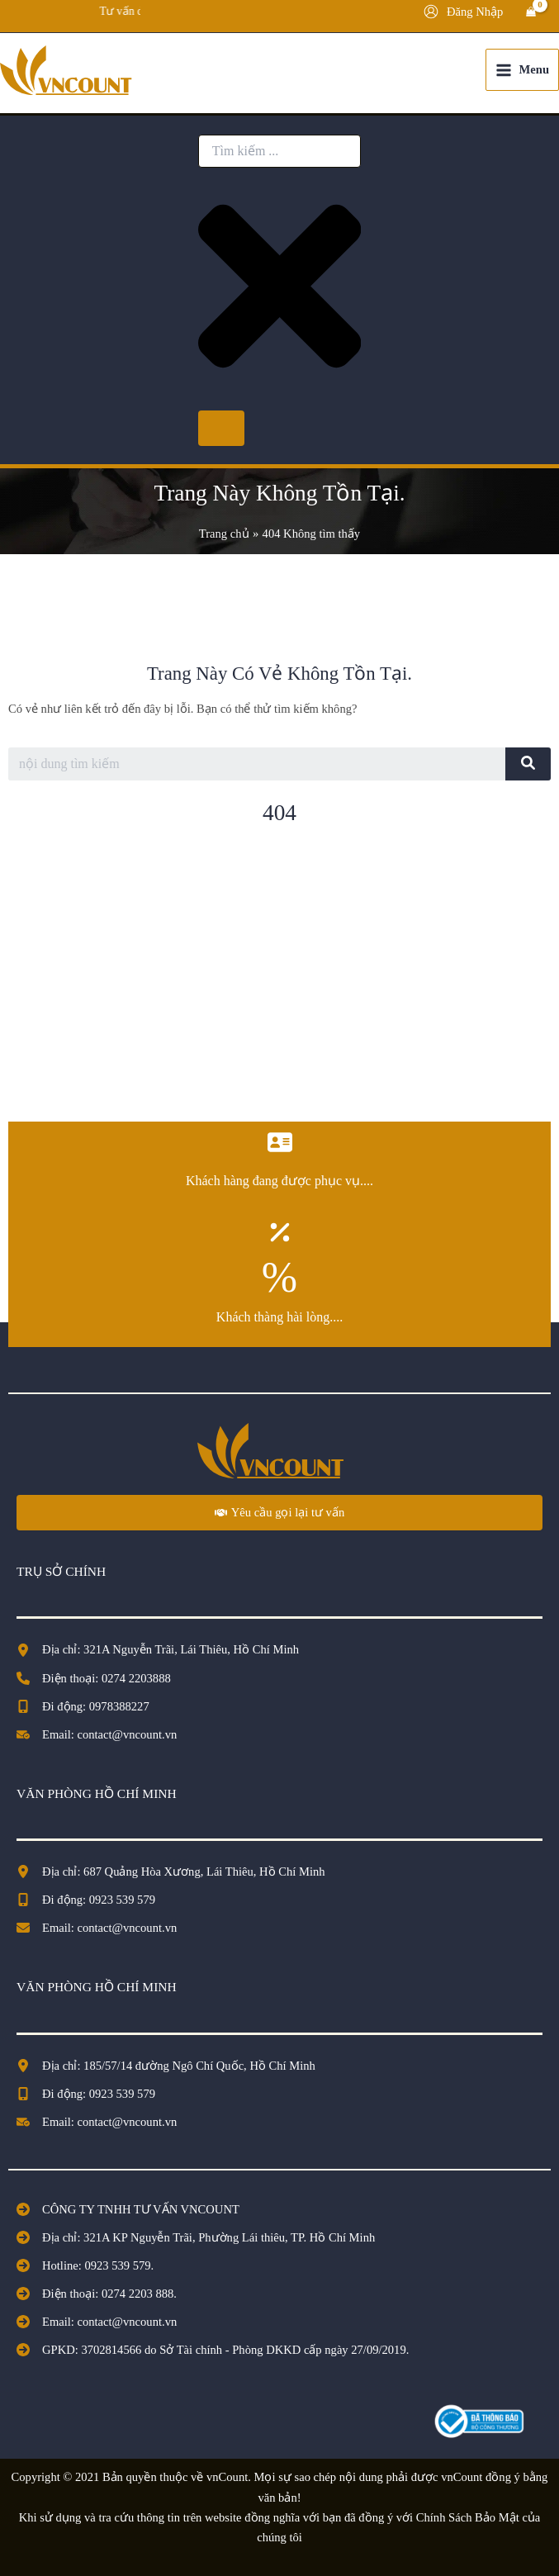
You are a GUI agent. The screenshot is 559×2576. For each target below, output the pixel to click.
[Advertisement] (279, 981)
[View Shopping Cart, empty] (530, 11)
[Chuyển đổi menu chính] (522, 70)
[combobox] (279, 151)
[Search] (221, 428)
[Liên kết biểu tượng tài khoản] (463, 11)
